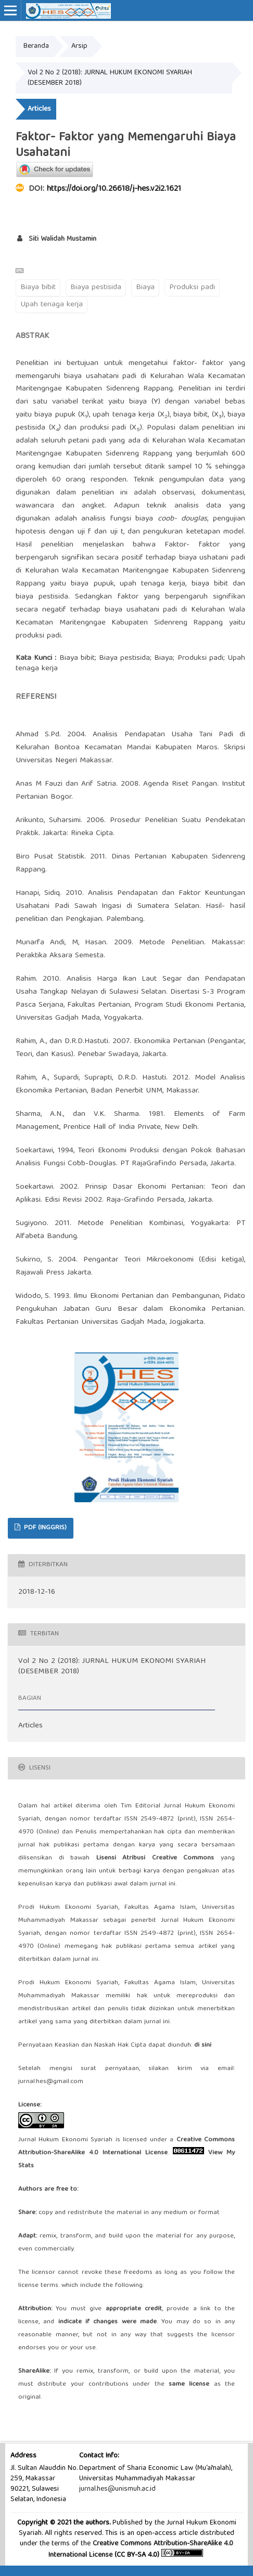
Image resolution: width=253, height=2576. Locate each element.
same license (189, 2384)
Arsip (79, 46)
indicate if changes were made (107, 2322)
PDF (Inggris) (44, 1528)
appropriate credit (134, 2309)
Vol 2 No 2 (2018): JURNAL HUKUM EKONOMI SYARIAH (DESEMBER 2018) (110, 78)
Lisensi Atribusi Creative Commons (155, 1858)
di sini (202, 2045)
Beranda (36, 46)
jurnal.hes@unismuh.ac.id (117, 2489)
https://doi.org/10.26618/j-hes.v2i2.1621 (114, 189)
